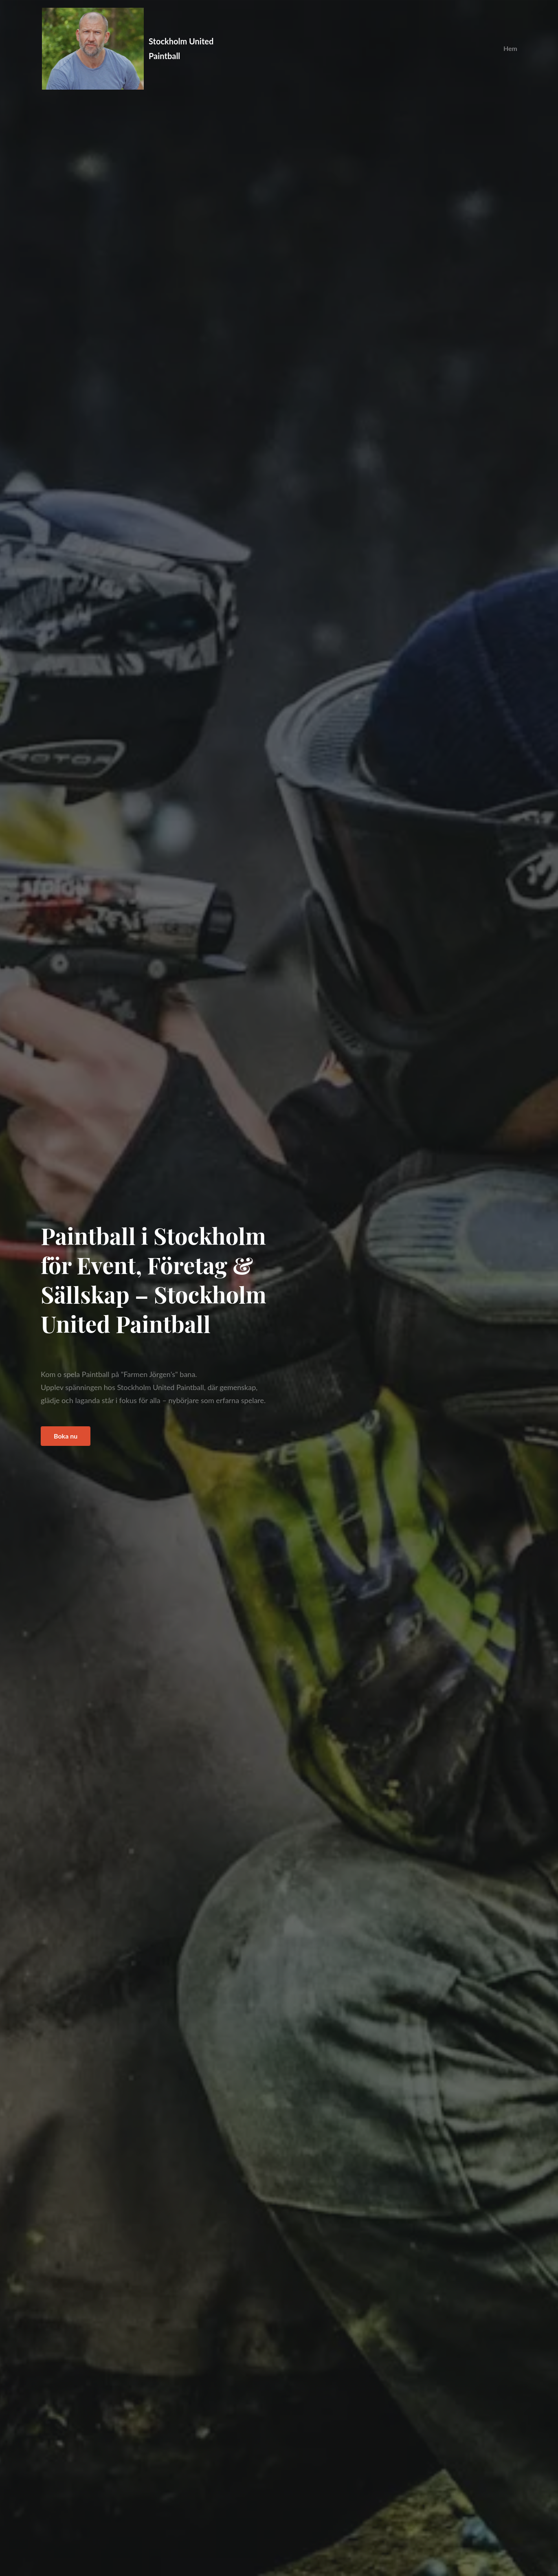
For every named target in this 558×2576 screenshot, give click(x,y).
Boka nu (65, 1436)
